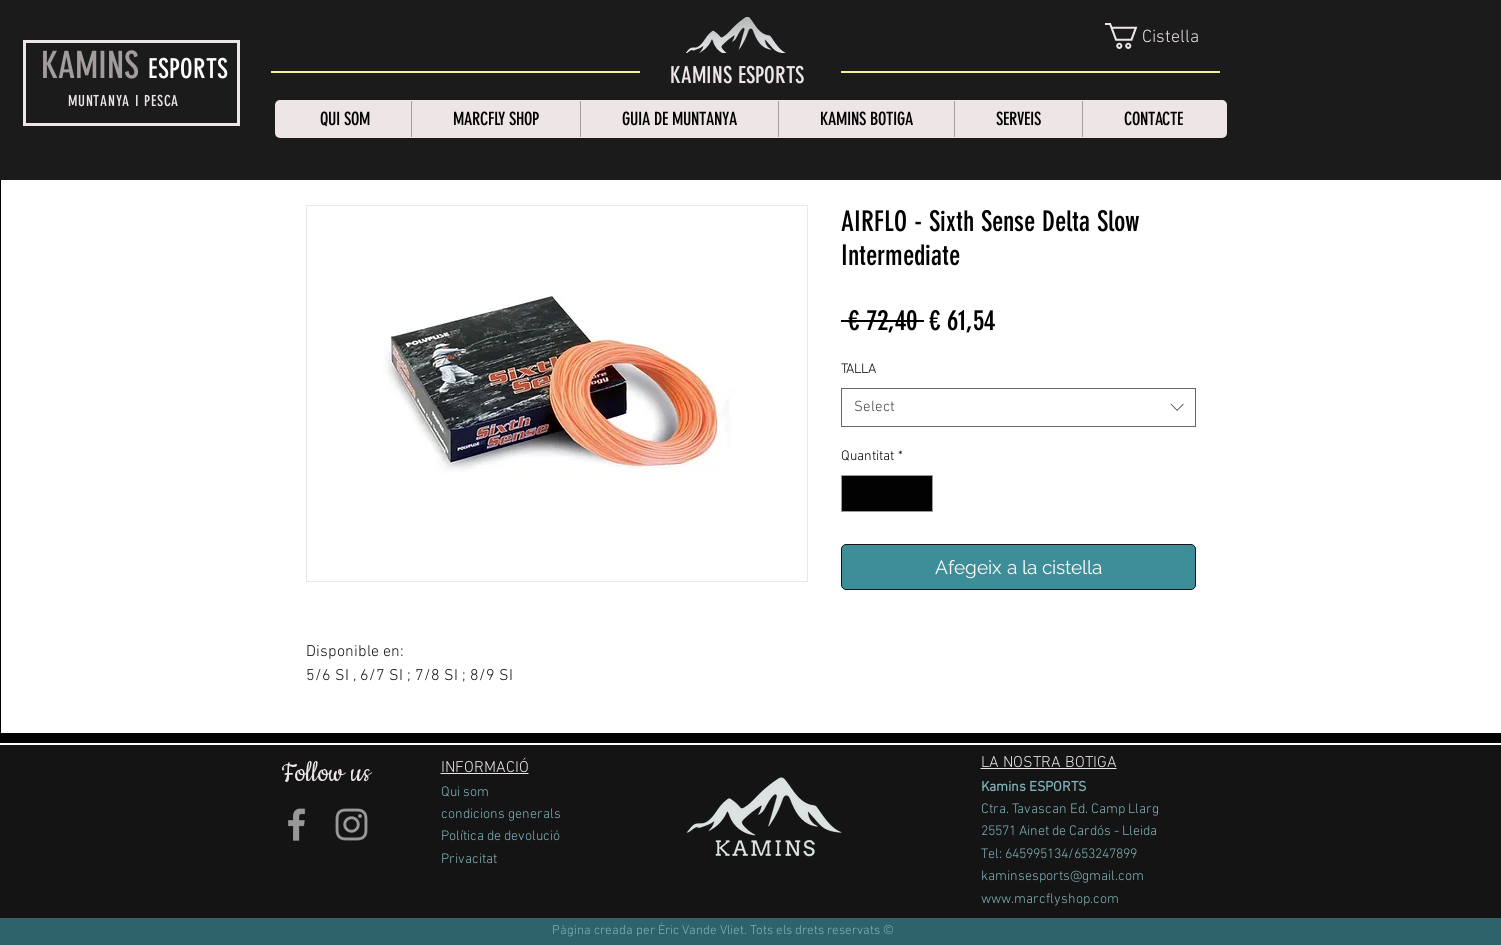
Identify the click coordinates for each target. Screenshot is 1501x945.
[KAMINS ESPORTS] (737, 76)
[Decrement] (856, 493)
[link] (1164, 36)
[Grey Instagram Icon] (351, 824)
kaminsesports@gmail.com (1062, 876)
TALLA (858, 369)
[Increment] (917, 493)
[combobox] (1018, 407)
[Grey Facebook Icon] (296, 824)
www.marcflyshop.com (1050, 899)
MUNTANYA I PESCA (123, 101)
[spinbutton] (887, 493)
